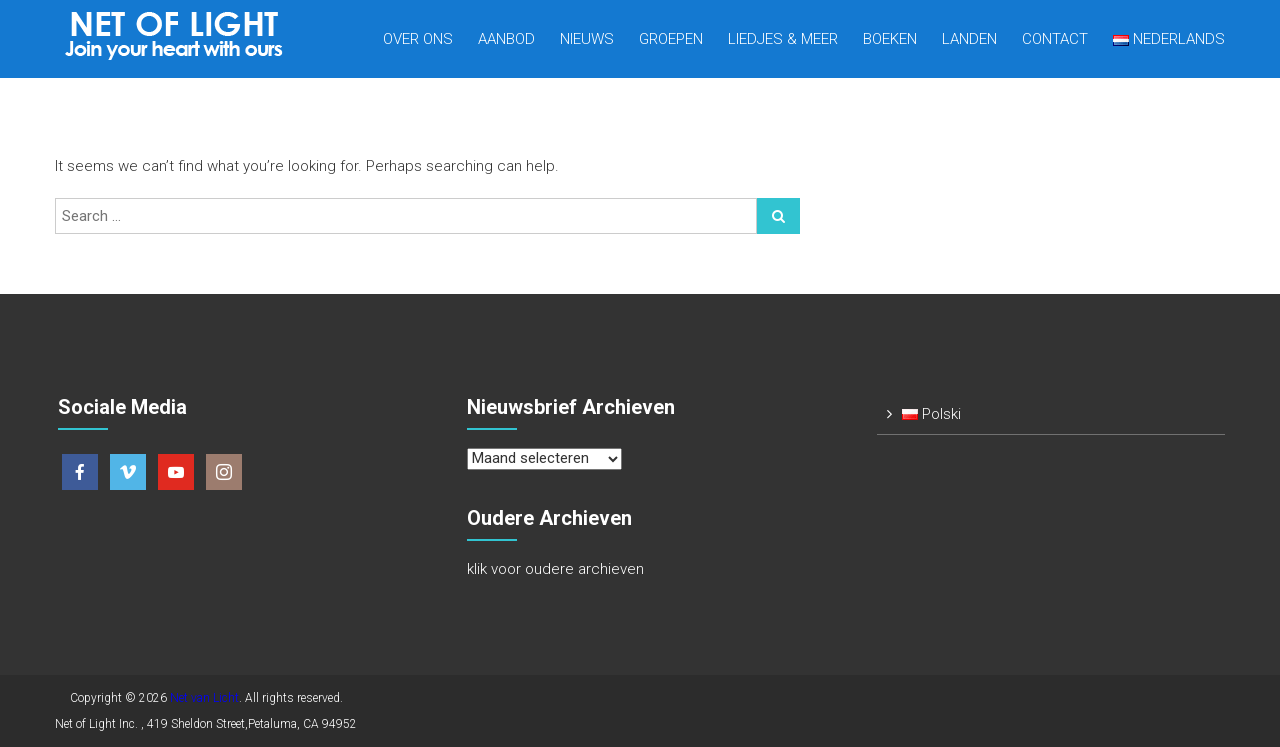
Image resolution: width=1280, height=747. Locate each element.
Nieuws (587, 39)
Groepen (671, 39)
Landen (969, 39)
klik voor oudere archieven (555, 569)
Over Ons (418, 39)
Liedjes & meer (783, 39)
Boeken (890, 39)
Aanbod (506, 39)
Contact (1055, 39)
